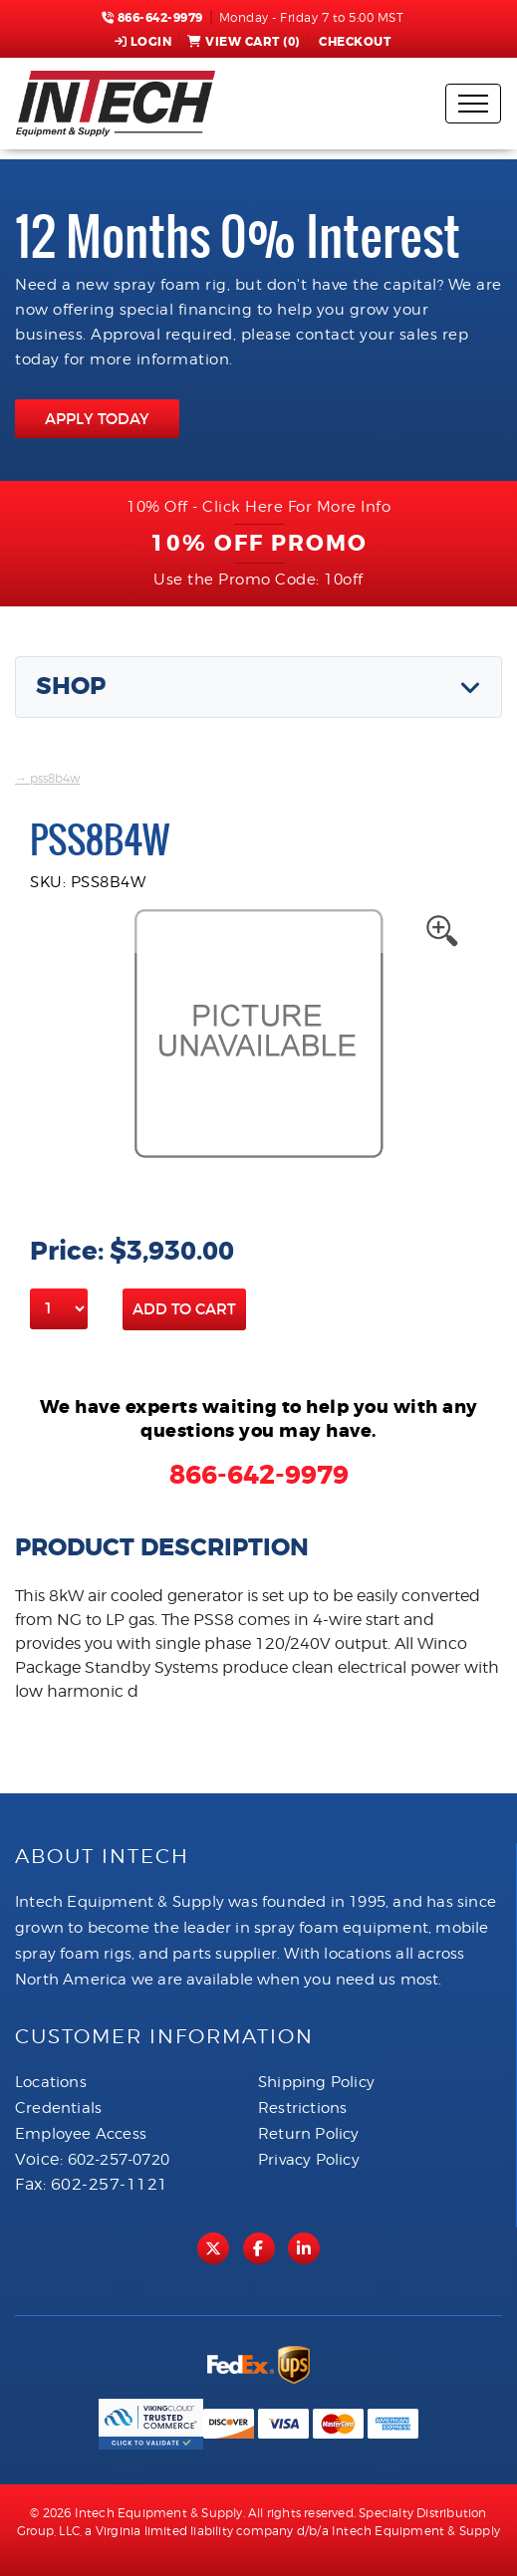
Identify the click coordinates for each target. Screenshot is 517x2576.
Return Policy (309, 2134)
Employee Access (80, 2134)
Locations (51, 2082)
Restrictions (302, 2108)
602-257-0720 (118, 2160)
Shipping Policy (316, 2082)
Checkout (353, 42)
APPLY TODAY (97, 418)
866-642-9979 (152, 18)
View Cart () (243, 42)
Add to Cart (184, 1308)
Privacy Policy (309, 2160)
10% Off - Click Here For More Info (258, 507)
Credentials (58, 2108)
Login (143, 42)
